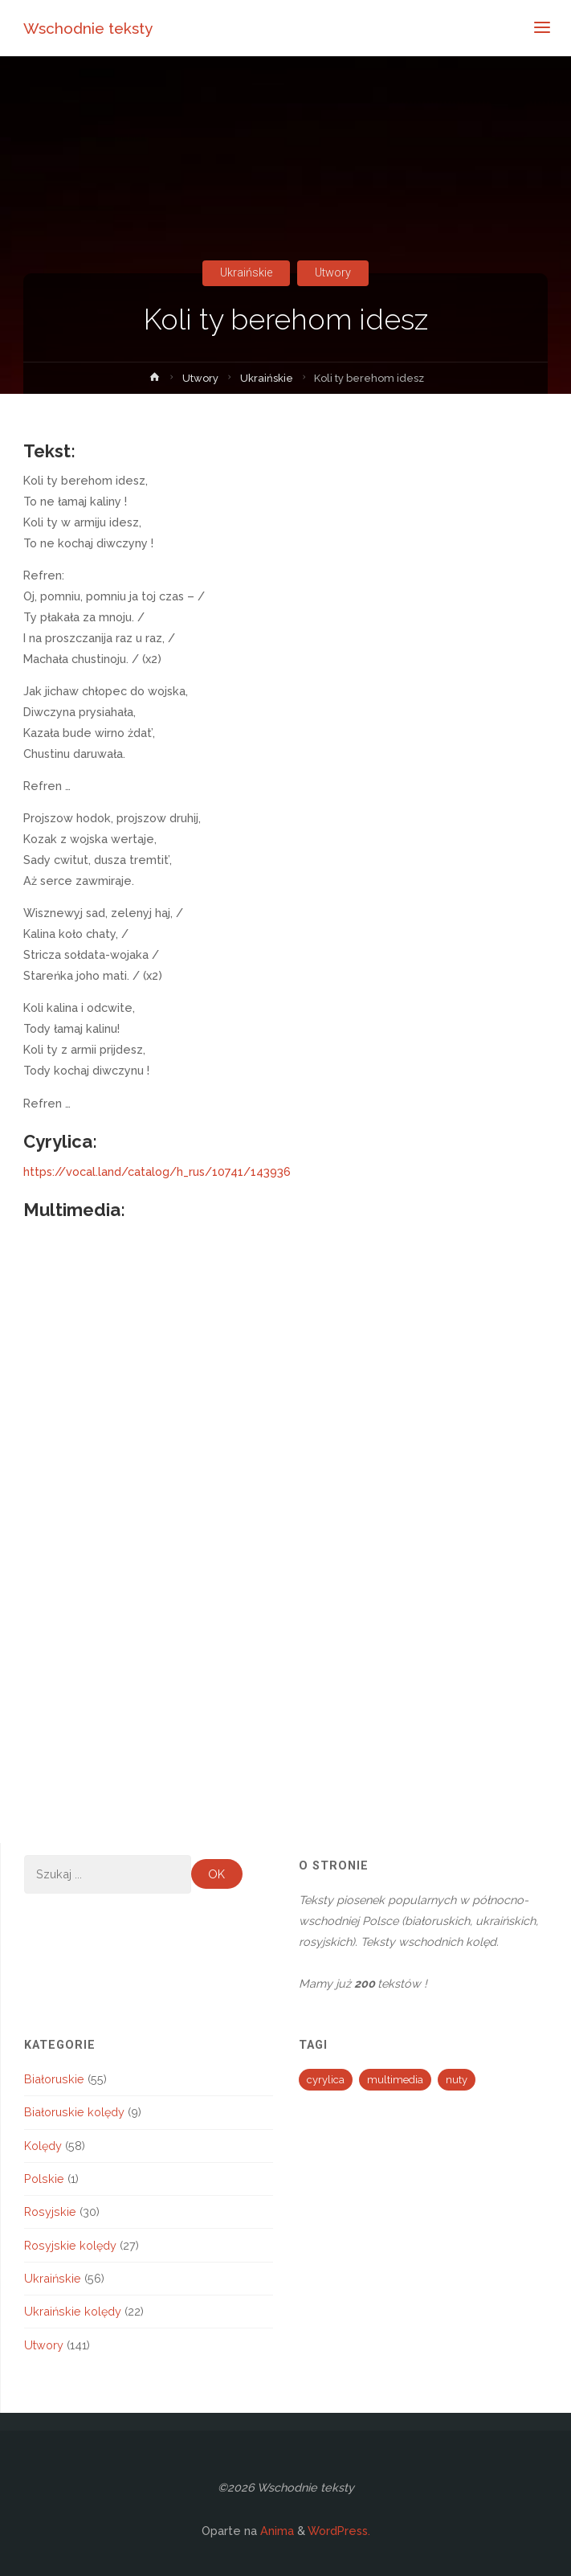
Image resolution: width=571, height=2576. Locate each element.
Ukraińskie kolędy (72, 2311)
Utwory (333, 273)
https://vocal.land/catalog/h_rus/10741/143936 (157, 1171)
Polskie (44, 2178)
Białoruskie (54, 2079)
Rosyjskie (50, 2211)
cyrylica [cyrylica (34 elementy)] (326, 2080)
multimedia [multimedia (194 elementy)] (395, 2080)
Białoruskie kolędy (74, 2112)
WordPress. (339, 2530)
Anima (275, 2530)
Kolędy (43, 2145)
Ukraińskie (246, 273)
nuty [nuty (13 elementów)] (456, 2080)
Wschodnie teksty (88, 28)
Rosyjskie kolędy (70, 2245)
